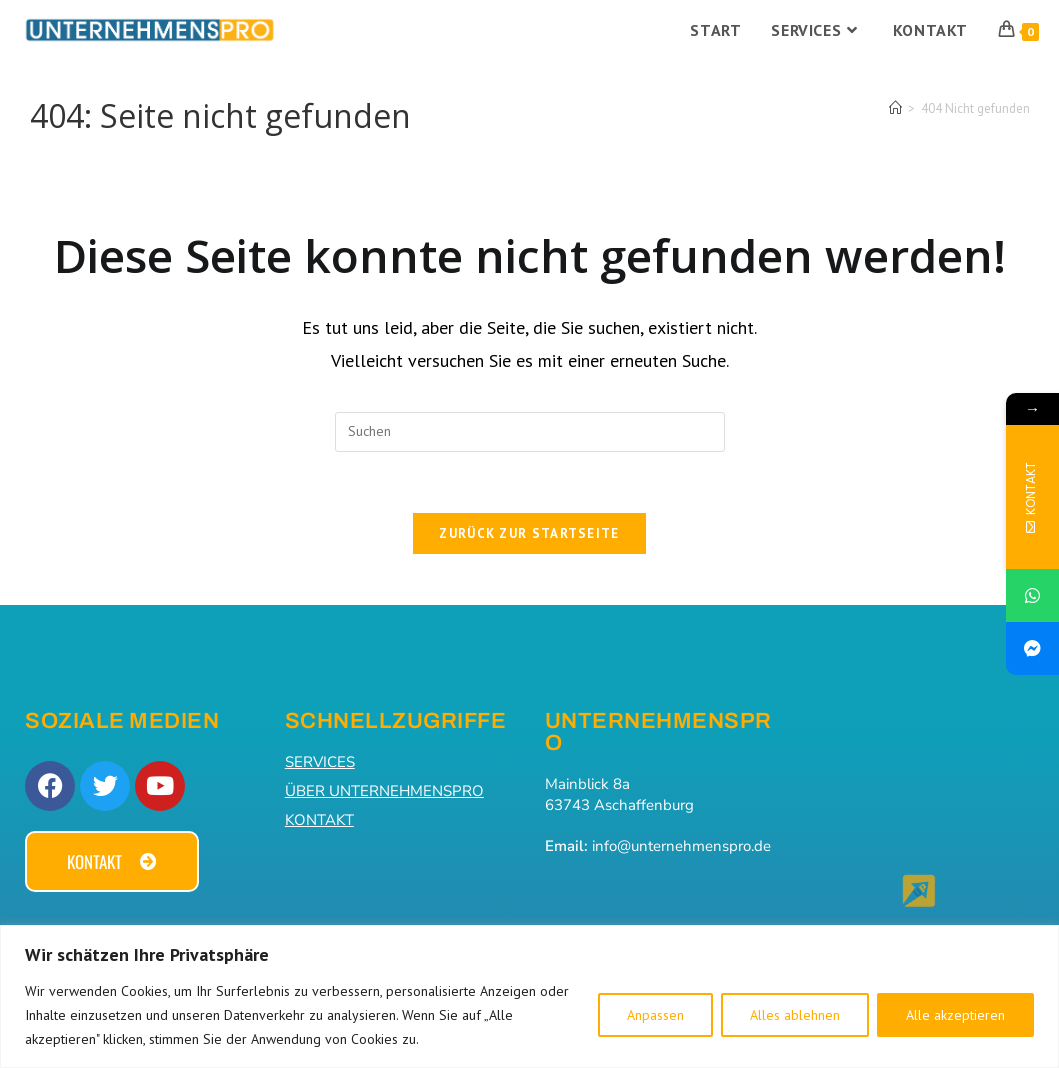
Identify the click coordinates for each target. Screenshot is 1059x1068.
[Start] (895, 108)
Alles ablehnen (795, 1015)
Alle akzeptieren (955, 1015)
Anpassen (655, 1015)
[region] (529, 996)
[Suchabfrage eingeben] (530, 432)
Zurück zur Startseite (529, 533)
